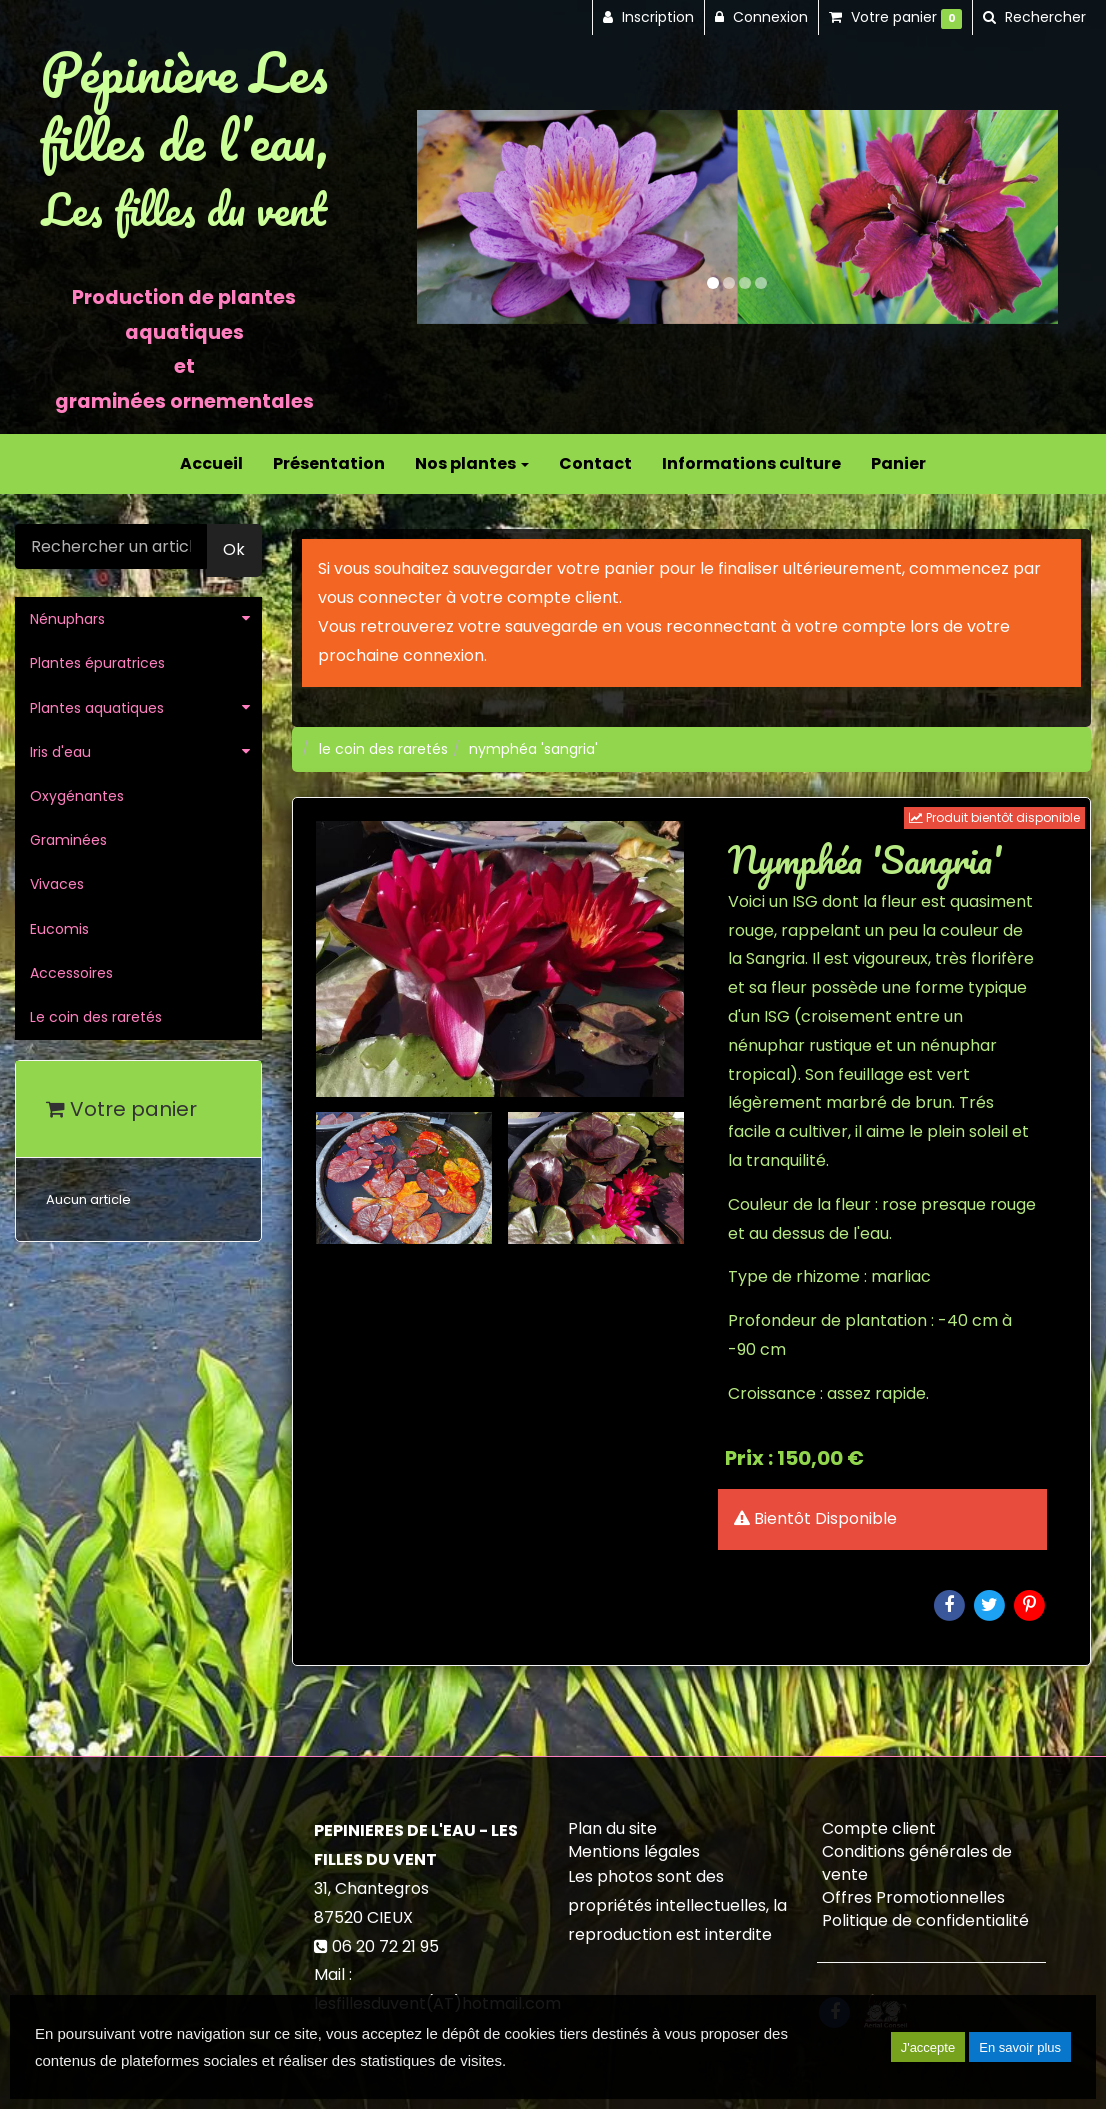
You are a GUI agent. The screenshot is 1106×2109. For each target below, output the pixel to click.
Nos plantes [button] (472, 463)
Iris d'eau (60, 752)
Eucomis (59, 929)
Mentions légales (634, 1851)
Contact (595, 463)
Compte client (879, 1828)
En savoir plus (1020, 2047)
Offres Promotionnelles (913, 1897)
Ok (234, 549)
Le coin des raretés (96, 1017)
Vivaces (57, 884)
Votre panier (121, 1109)
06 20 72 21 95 (385, 1946)
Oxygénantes (77, 796)
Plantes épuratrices (97, 663)
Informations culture (751, 463)
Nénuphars (67, 619)
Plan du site (612, 1828)
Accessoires (71, 973)
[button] (449, 217)
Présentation (329, 463)
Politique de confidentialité (925, 1920)
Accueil (211, 463)
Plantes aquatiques (97, 708)
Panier (898, 463)
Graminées (68, 840)
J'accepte (928, 2047)
